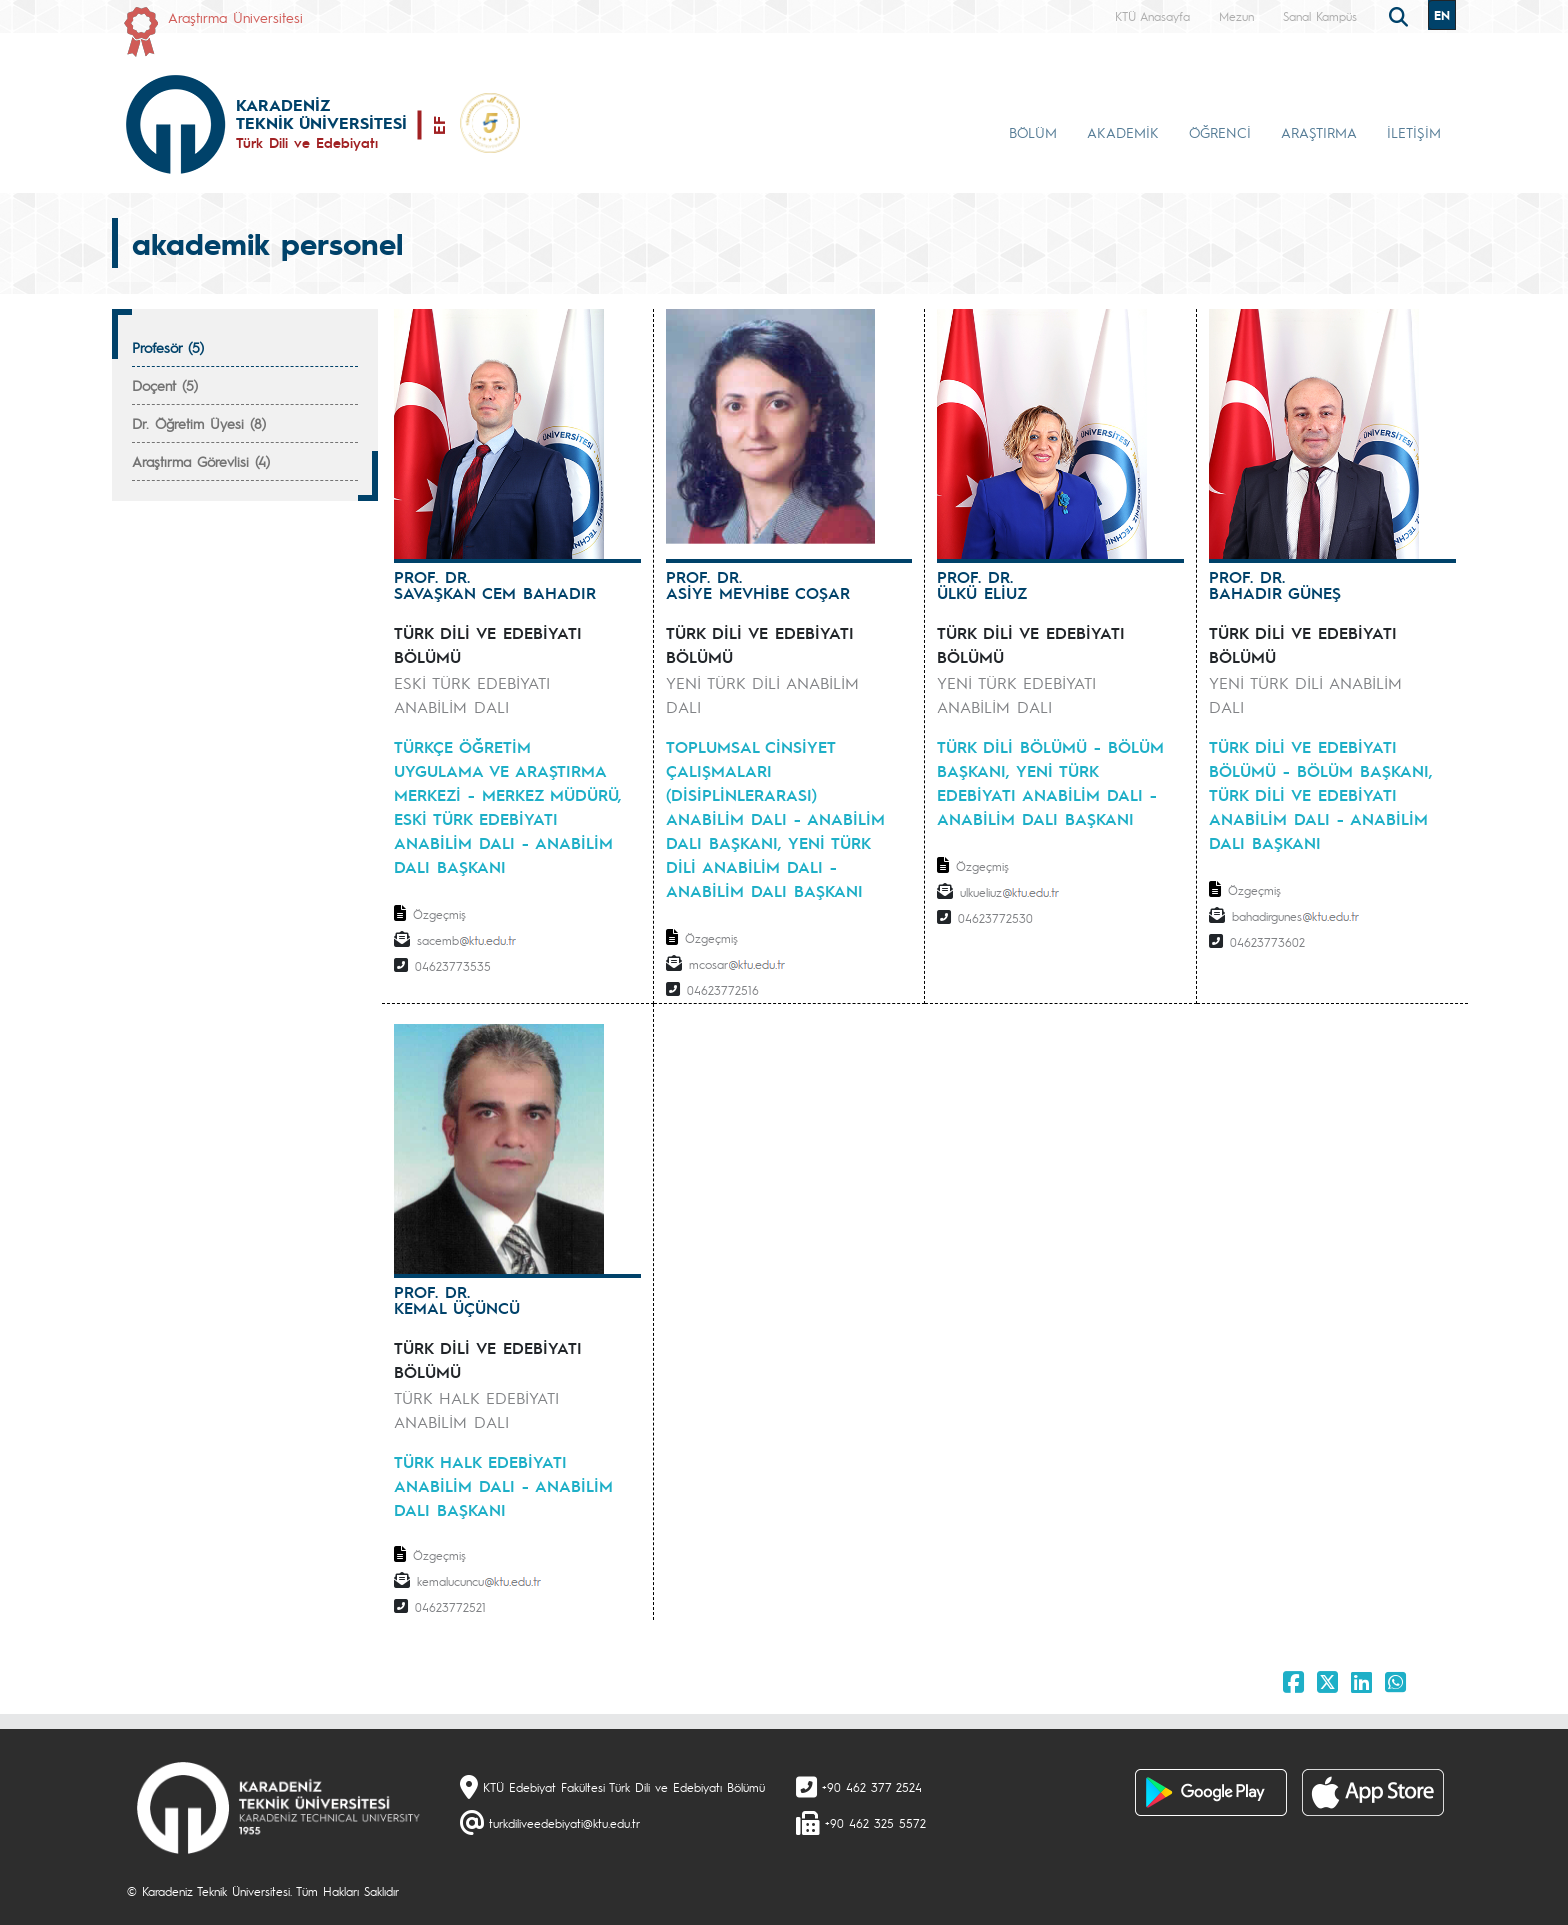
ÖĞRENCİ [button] (1220, 132)
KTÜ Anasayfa (1152, 16)
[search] (1401, 15)
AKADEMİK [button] (1123, 132)
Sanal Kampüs (1320, 16)
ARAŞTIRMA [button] (1319, 132)
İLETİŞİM (1414, 132)
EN (1442, 15)
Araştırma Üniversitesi (235, 17)
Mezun (1236, 16)
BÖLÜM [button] (1033, 132)
